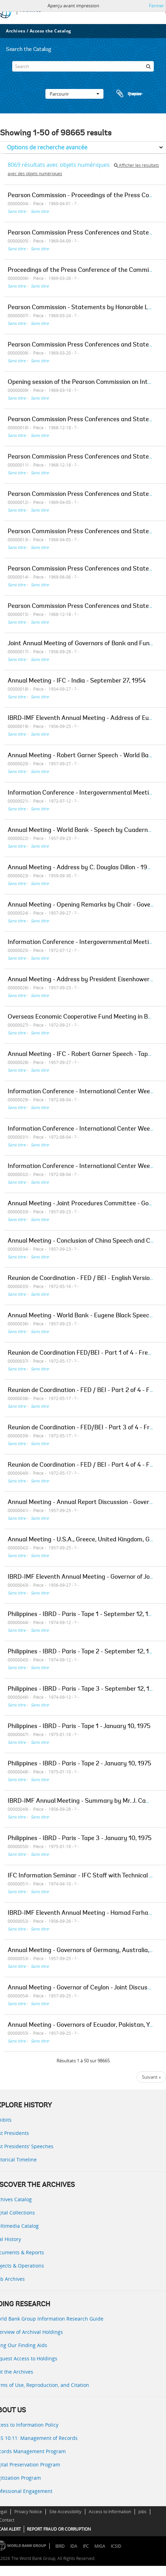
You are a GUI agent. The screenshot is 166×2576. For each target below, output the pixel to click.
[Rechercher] (148, 66)
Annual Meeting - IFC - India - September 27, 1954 (77, 681)
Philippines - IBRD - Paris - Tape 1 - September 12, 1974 (83, 1614)
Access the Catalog (50, 31)
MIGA (99, 2546)
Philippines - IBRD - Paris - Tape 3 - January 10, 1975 (80, 1839)
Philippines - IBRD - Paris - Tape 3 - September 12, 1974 (83, 1689)
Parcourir (74, 94)
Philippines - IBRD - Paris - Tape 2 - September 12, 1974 (83, 1652)
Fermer (156, 5)
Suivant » (151, 2077)
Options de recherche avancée (47, 147)
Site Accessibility (65, 2512)
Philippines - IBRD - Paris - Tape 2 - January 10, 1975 (79, 1764)
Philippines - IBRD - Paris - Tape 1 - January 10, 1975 (79, 1726)
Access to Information (110, 2512)
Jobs (142, 2512)
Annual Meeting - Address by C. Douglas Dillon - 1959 (81, 868)
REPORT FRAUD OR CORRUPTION (59, 2529)
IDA (73, 2546)
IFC (86, 2546)
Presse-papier (128, 93)
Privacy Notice (28, 2512)
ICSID (116, 2546)
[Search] (82, 66)
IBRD (60, 2546)
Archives (15, 31)
